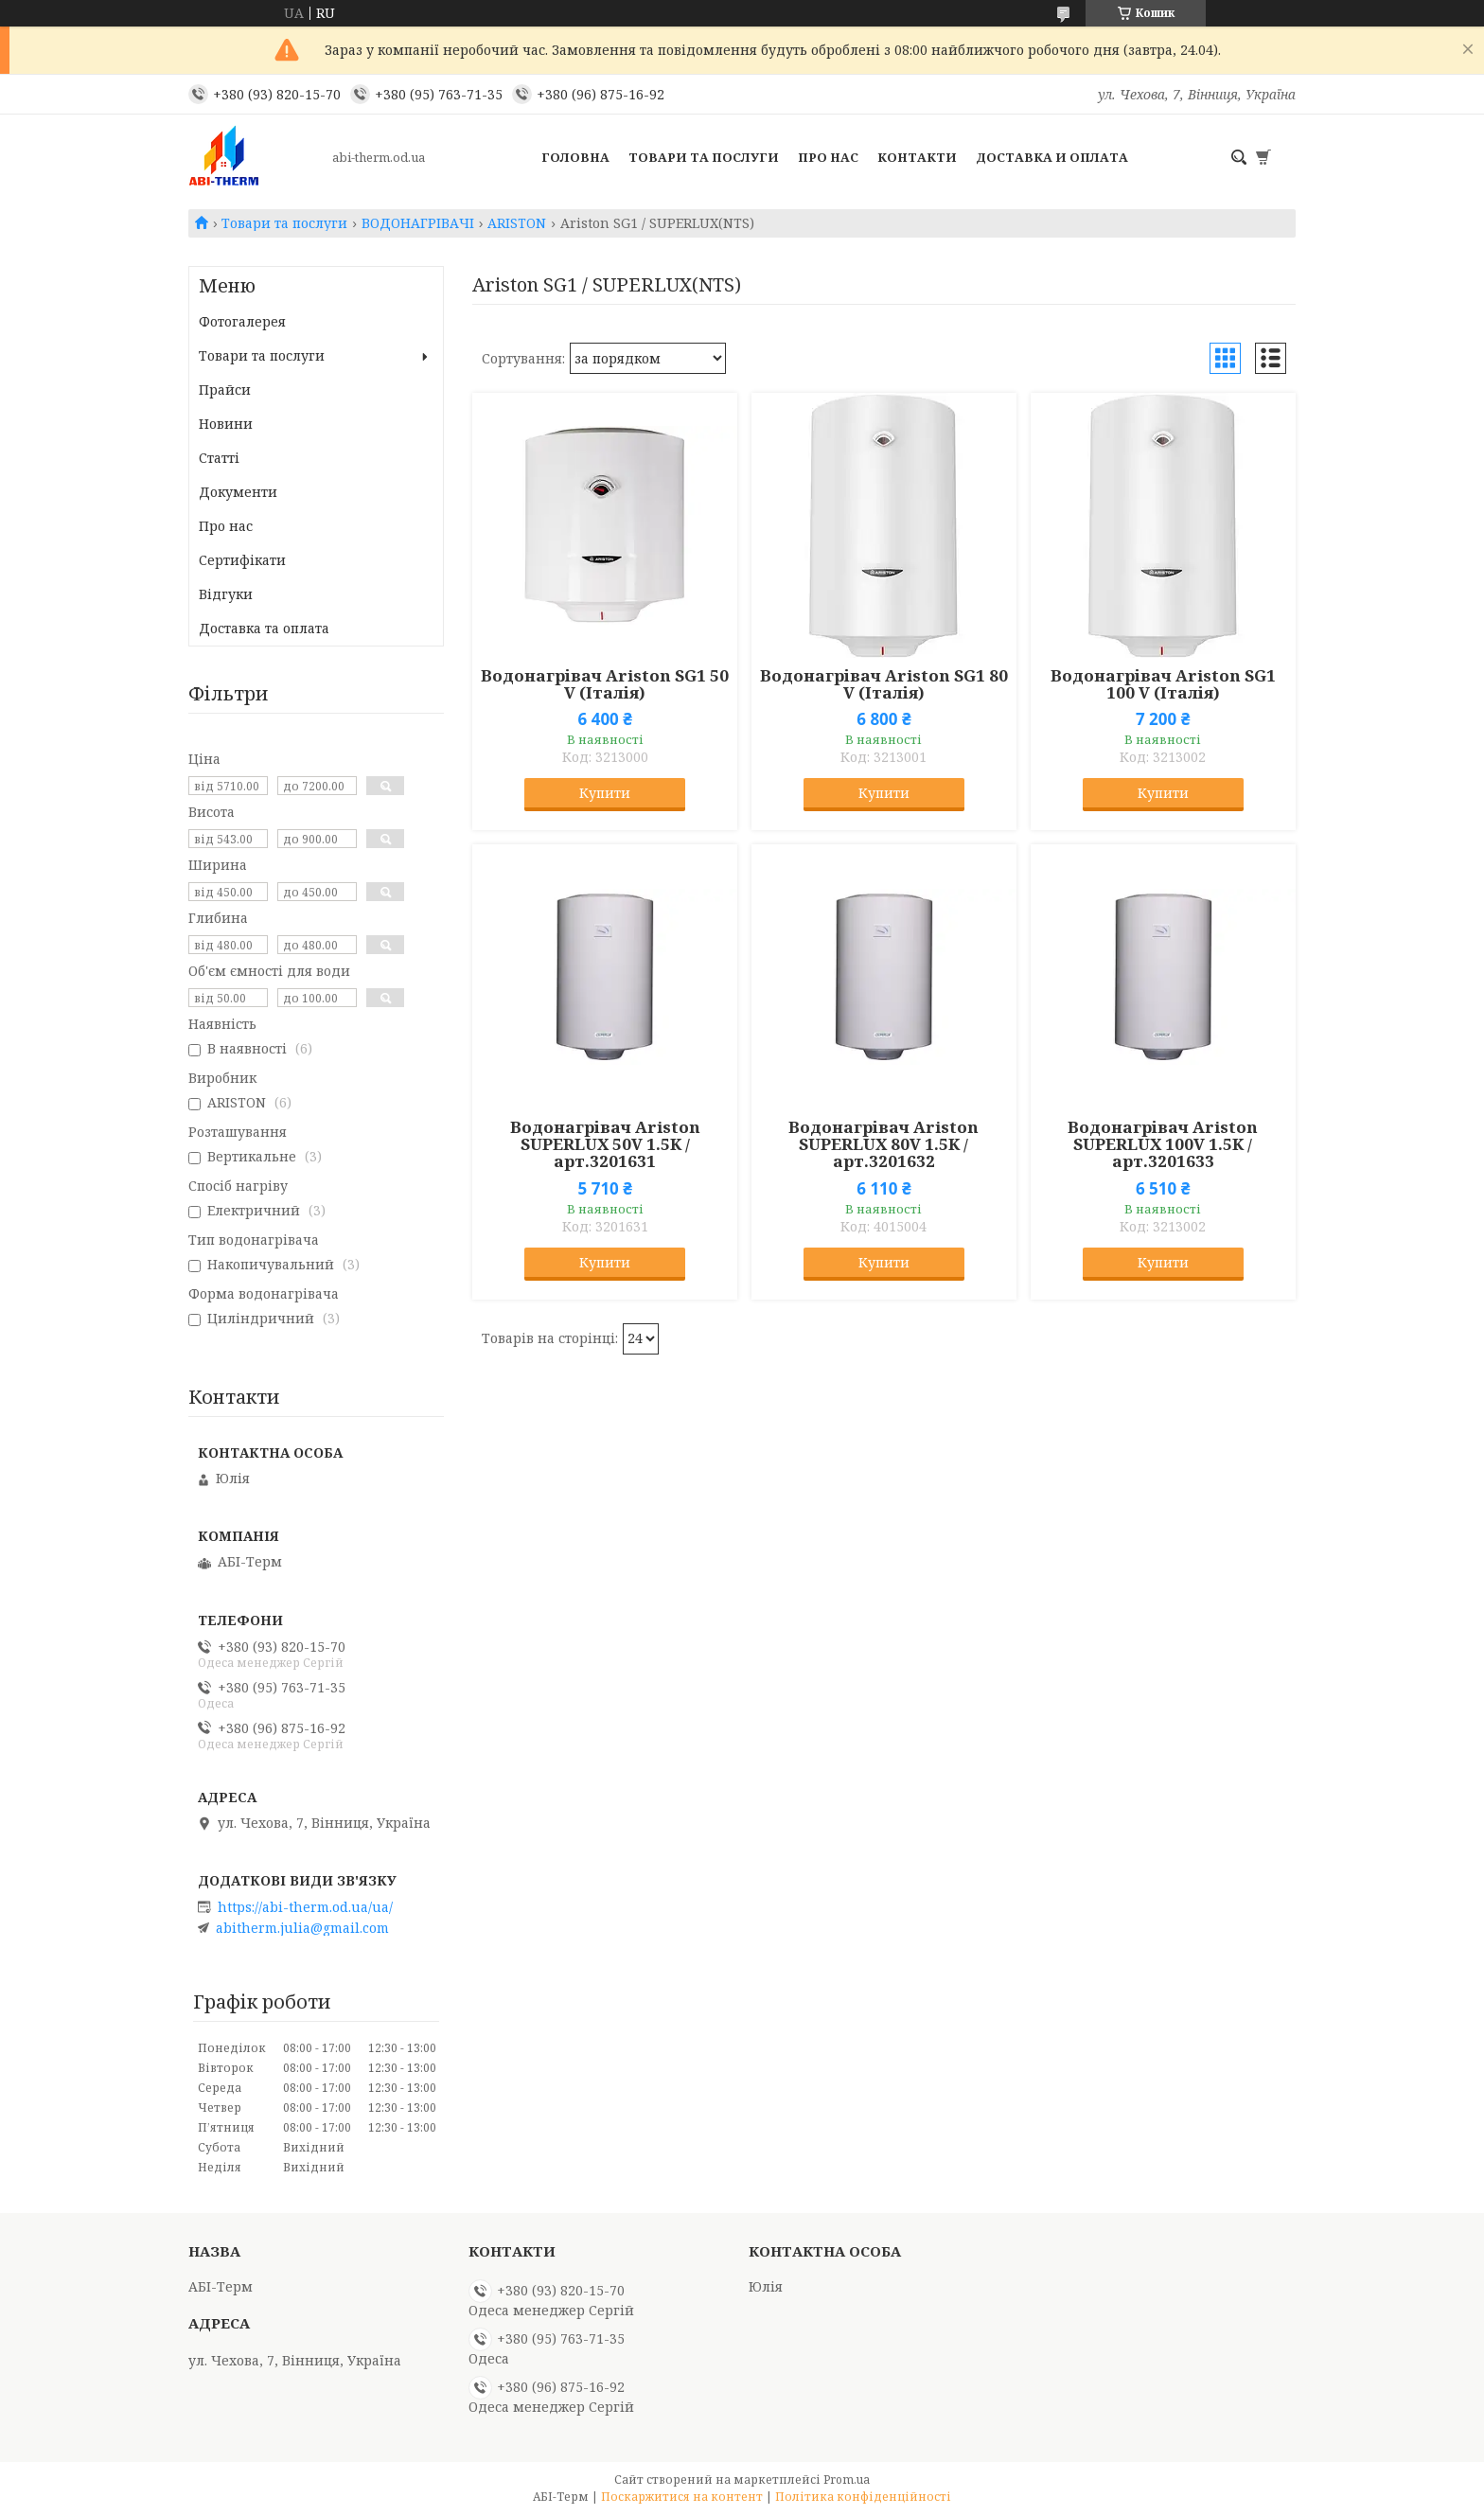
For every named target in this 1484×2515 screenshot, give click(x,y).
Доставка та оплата (264, 628)
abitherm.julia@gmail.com (302, 1928)
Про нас (828, 157)
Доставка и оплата (1052, 157)
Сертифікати (242, 560)
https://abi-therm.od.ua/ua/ (305, 1907)
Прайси (225, 390)
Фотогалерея (242, 321)
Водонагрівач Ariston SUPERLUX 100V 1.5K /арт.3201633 (1163, 1144)
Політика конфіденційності (863, 2496)
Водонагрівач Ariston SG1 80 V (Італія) (884, 684)
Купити (604, 793)
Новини (226, 424)
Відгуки (226, 594)
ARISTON (516, 223)
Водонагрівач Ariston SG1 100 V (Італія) (1163, 684)
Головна (575, 157)
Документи (238, 492)
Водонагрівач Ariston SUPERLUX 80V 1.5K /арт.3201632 (883, 1144)
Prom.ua (846, 2479)
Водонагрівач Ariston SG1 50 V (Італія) (605, 684)
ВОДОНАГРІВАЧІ (418, 223)
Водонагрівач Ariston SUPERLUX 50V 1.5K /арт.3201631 (605, 1144)
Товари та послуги (703, 157)
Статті (219, 458)
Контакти (917, 157)
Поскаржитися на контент (682, 2496)
